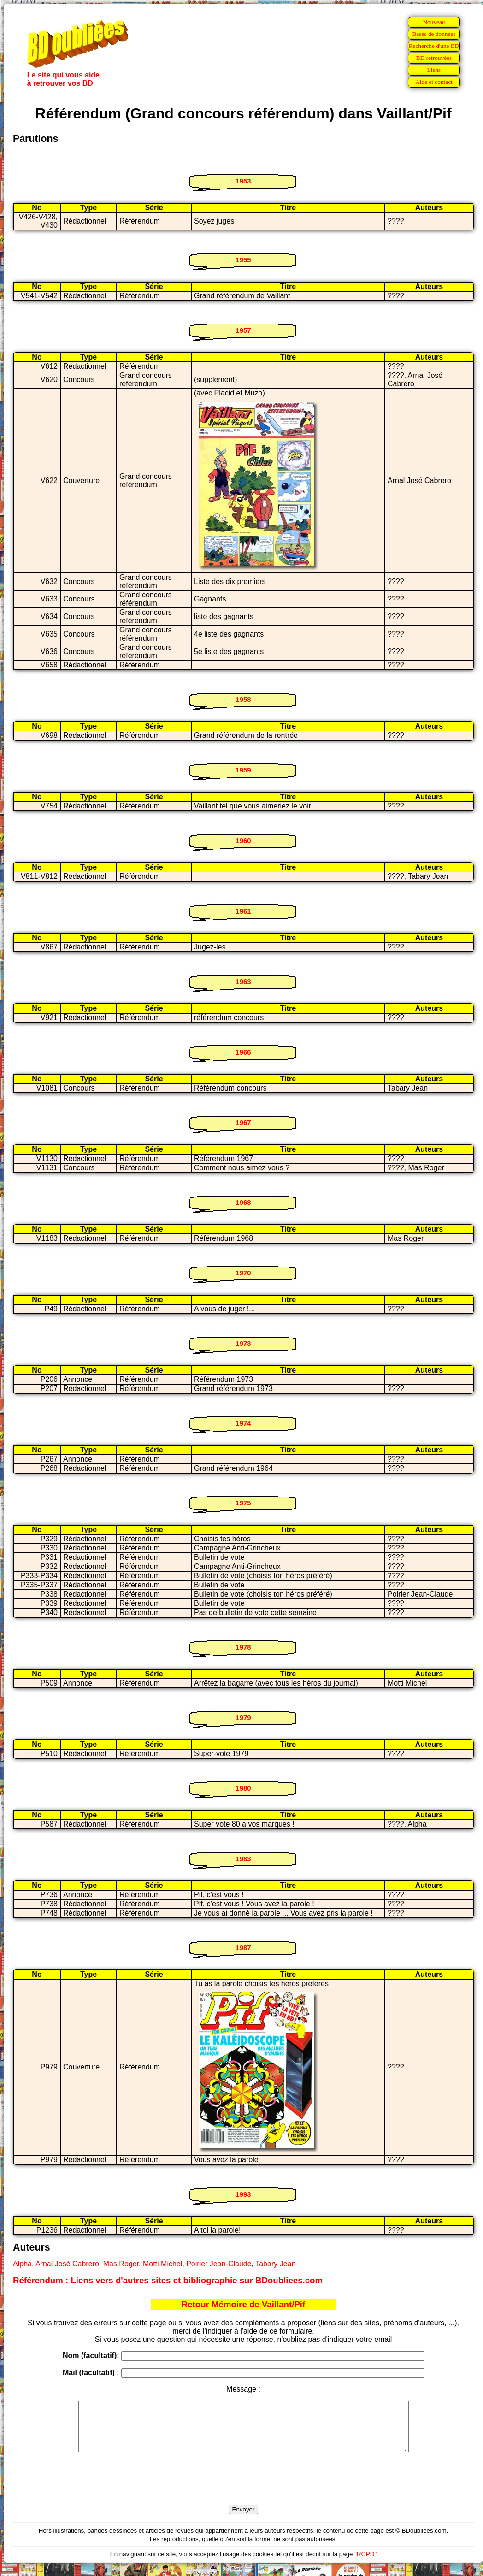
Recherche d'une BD (434, 45)
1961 (243, 911)
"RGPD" (365, 2563)
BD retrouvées (434, 57)
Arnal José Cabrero (67, 2264)
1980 (243, 1788)
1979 (243, 1717)
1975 (243, 1503)
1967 (243, 1122)
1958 (243, 699)
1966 (243, 1052)
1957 (243, 330)
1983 (243, 1859)
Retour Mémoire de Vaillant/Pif (244, 2304)
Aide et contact (434, 81)
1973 (243, 1343)
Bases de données (433, 33)
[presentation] (243, 2489)
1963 (243, 981)
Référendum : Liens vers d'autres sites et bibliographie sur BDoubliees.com (168, 2280)
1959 (243, 770)
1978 (243, 1647)
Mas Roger (121, 2264)
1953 (243, 181)
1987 (243, 1947)
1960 (243, 840)
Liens (434, 69)
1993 (243, 2194)
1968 (243, 1202)
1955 (243, 260)
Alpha (22, 2264)
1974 (243, 1423)
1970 (243, 1273)
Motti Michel (162, 2264)
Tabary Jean (275, 2264)
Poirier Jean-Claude (218, 2264)
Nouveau (434, 21)
